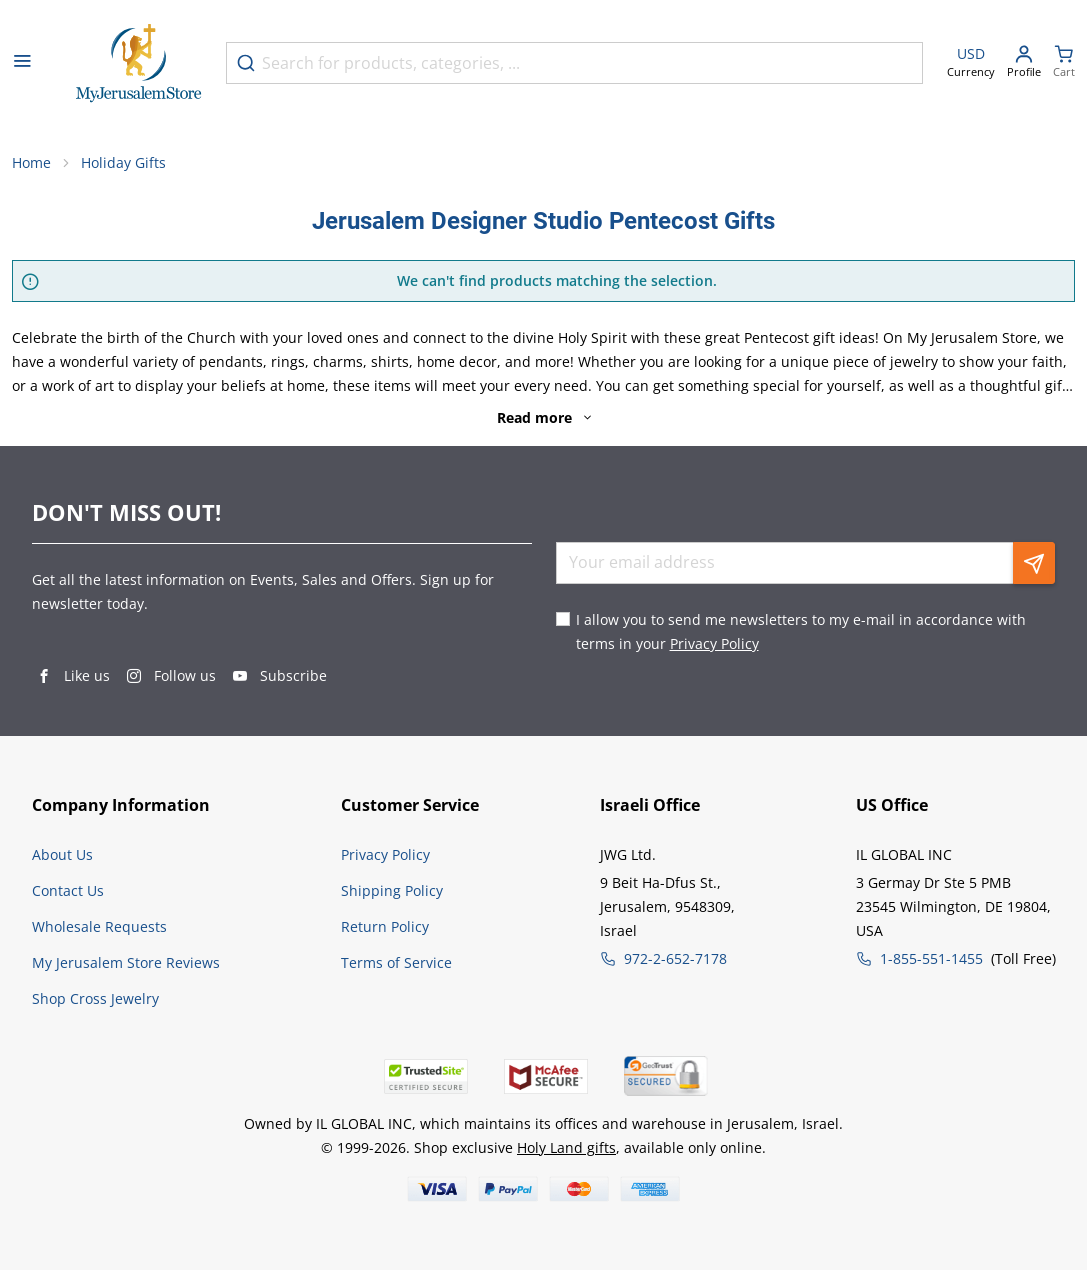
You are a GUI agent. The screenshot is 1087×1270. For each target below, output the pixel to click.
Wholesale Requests (99, 926)
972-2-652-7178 (675, 958)
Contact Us (68, 890)
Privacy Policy (714, 643)
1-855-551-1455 (931, 958)
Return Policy (385, 926)
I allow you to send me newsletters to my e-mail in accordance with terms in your (801, 631)
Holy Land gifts (566, 1147)
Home (31, 162)
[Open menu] (22, 63)
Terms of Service (396, 962)
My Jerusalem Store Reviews (126, 962)
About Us (62, 854)
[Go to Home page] (139, 63)
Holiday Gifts (123, 162)
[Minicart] (1064, 63)
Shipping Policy (392, 890)
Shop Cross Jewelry (95, 998)
